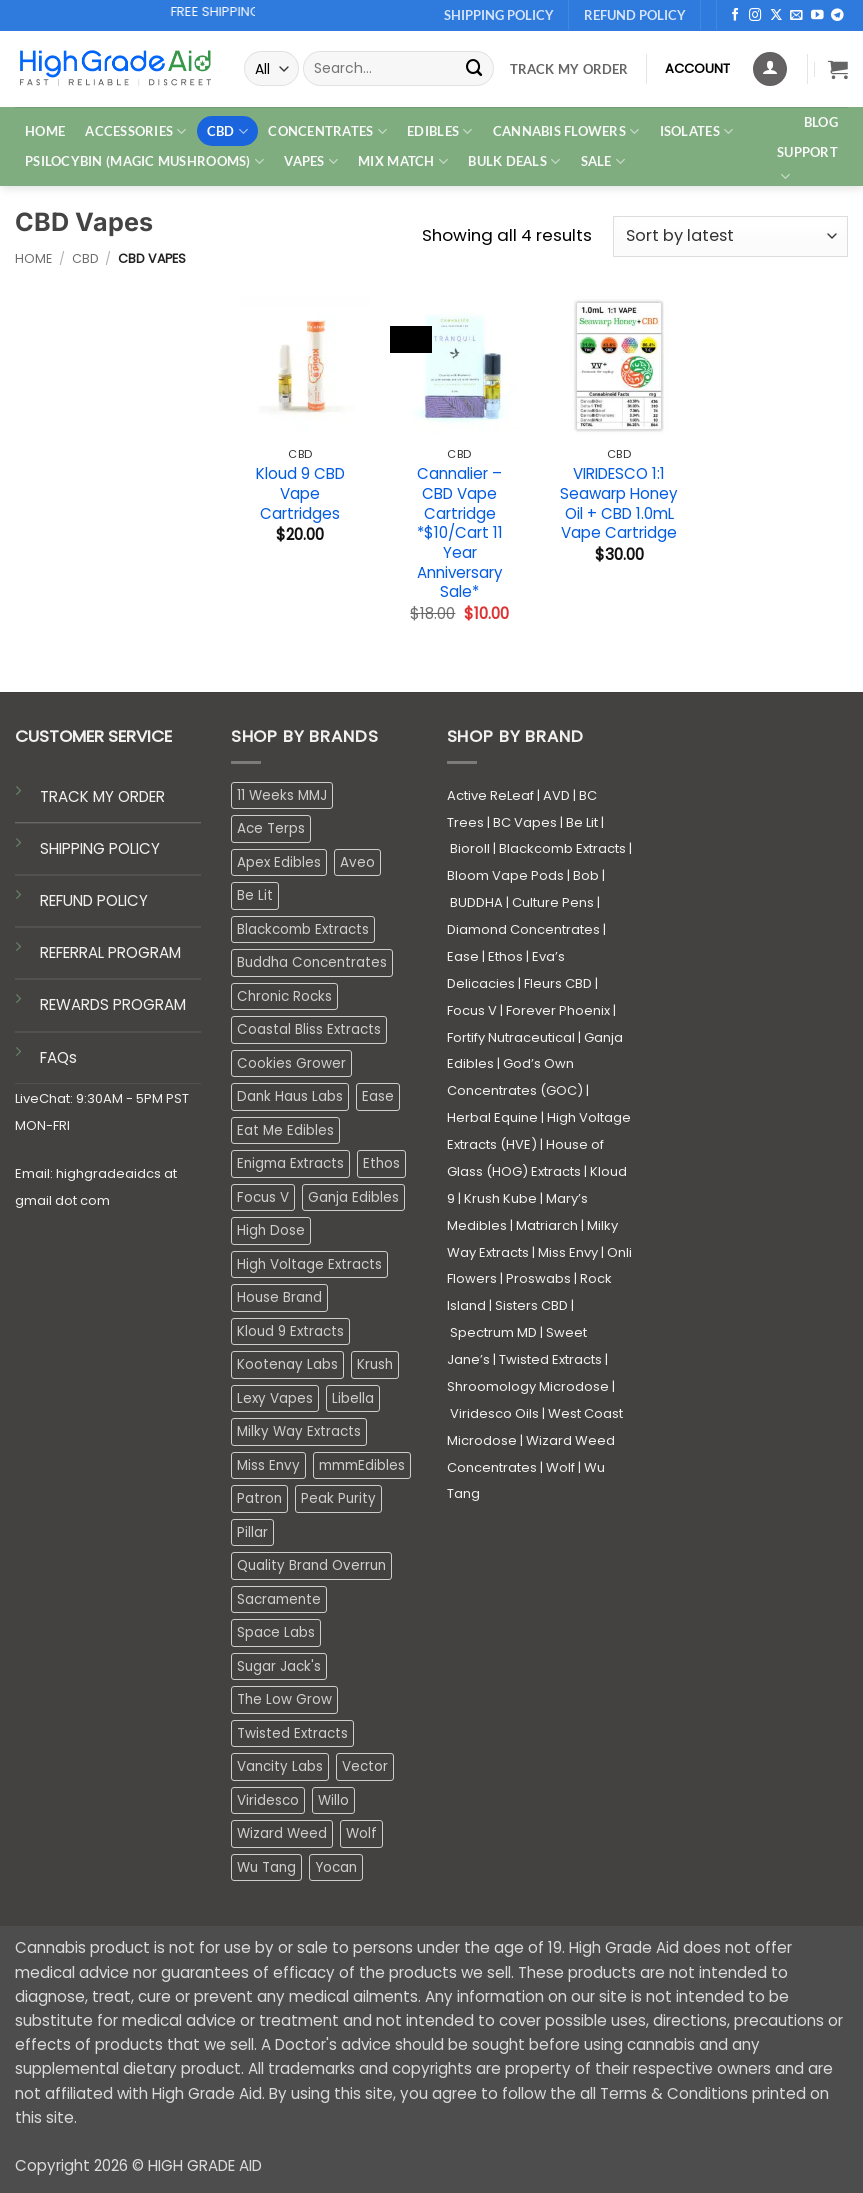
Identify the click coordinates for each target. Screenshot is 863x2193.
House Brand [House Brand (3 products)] (279, 1297)
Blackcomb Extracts (562, 848)
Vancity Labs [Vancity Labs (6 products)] (280, 1766)
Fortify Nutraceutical (511, 1037)
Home (33, 258)
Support (807, 165)
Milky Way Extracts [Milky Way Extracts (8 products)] (299, 1431)
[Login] (770, 69)
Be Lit (582, 822)
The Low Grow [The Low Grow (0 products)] (284, 1699)
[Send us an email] (796, 16)
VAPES (311, 161)
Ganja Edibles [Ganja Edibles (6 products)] (353, 1197)
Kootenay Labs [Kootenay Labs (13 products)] (287, 1364)
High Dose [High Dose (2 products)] (271, 1230)
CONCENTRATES (327, 131)
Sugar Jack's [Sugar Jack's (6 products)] (279, 1666)
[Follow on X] (776, 16)
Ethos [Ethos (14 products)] (381, 1163)
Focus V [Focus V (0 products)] (263, 1197)
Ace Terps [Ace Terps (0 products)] (271, 828)
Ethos (505, 956)
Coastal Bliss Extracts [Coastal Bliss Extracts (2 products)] (309, 1029)
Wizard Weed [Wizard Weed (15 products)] (282, 1833)
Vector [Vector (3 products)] (365, 1766)
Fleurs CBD (558, 983)
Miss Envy (568, 1252)
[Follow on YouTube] (817, 16)
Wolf (560, 1467)
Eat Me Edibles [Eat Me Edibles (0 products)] (285, 1130)
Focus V (472, 1010)
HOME (45, 131)
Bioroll (470, 848)
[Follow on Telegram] (837, 16)
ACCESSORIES (135, 131)
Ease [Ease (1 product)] (378, 1096)
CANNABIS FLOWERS (566, 131)
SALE (603, 161)
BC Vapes (525, 822)
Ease (463, 956)
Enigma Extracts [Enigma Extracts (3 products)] (290, 1163)
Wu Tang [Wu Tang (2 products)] (266, 1867)
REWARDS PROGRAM (113, 1004)
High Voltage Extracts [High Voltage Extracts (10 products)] (309, 1264)
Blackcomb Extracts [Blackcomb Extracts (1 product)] (303, 929)
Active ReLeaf (490, 795)
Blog (821, 122)
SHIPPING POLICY (100, 848)
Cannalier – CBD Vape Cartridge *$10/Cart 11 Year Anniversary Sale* (460, 533)
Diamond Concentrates (523, 929)
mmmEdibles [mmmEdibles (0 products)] (362, 1465)
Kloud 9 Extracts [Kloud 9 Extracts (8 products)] (290, 1331)
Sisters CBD (531, 1305)
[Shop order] (730, 236)
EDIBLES (439, 131)
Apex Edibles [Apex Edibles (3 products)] (279, 862)
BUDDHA (476, 902)
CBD (227, 131)
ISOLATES (697, 131)
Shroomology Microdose (528, 1386)
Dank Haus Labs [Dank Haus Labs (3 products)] (290, 1096)
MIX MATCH (403, 161)
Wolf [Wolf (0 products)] (361, 1833)
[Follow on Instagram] (755, 16)
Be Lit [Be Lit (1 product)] (255, 895)
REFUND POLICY (94, 900)
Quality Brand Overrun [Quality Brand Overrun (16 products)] (311, 1565)
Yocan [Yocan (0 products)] (336, 1867)
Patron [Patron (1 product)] (259, 1498)
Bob (586, 875)
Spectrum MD (493, 1332)
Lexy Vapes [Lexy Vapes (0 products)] (275, 1398)
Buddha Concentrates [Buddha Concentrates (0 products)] (312, 962)
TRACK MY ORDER (102, 796)
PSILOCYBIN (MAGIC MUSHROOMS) (144, 161)
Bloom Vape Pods (505, 875)
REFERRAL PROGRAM (110, 952)
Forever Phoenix (558, 1010)
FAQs (58, 1057)
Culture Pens (553, 902)
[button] (838, 69)
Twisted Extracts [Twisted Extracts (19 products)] (292, 1733)
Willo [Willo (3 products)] (333, 1800)
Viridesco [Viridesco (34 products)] (268, 1800)
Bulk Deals (514, 161)
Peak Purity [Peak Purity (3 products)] (338, 1498)
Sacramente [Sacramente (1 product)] (279, 1599)
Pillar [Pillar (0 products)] (252, 1532)
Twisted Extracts (550, 1359)
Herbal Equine (492, 1117)
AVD (556, 795)
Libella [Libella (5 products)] (353, 1398)
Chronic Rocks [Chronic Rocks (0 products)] (284, 996)
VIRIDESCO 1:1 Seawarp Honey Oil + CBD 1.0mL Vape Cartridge (619, 503)
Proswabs (538, 1278)
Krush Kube (500, 1198)
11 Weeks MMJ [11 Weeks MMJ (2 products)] (282, 795)
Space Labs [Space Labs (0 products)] (276, 1632)
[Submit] (474, 68)
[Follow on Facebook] (735, 16)
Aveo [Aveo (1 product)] (357, 862)
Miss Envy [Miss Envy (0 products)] (268, 1465)
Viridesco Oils (494, 1413)
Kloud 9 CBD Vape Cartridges (300, 493)
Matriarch (547, 1225)
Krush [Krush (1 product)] (375, 1364)
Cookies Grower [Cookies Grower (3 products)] (291, 1063)
